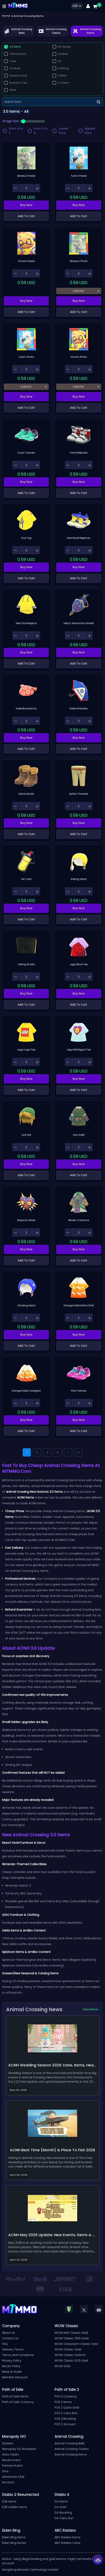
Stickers (7, 2443)
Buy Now (26, 205)
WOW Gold (62, 2366)
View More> (91, 2009)
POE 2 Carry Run (66, 2413)
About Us (8, 2333)
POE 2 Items (63, 2402)
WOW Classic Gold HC (70, 2355)
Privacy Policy (11, 2360)
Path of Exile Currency (18, 2402)
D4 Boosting (63, 2512)
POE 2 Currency (66, 2396)
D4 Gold (60, 2507)
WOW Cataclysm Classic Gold (76, 2344)
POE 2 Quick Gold (67, 2407)
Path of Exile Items (15, 2396)
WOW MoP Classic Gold (71, 2333)
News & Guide (12, 2372)
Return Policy (11, 2366)
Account (8, 2482)
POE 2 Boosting (65, 2419)
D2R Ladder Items (14, 2507)
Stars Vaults (10, 2454)
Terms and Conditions (18, 2355)
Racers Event (11, 2460)
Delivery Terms (12, 2349)
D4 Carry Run (64, 2518)
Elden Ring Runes (14, 2543)
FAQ (5, 2344)
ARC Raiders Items (67, 2537)
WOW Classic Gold (68, 2349)
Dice (5, 2471)
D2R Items (9, 2501)
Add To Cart (26, 216)
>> (78, 1452)
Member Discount (15, 2377)
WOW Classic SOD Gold (71, 2360)
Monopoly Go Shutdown (19, 2449)
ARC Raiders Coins (67, 2543)
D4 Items (61, 2501)
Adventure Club (13, 2477)
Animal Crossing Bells (70, 2443)
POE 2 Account (65, 2424)
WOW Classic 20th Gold (72, 2338)
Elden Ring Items (14, 2537)
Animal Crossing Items (71, 2454)
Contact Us (10, 2338)
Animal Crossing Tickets (72, 2449)
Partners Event (12, 2466)
